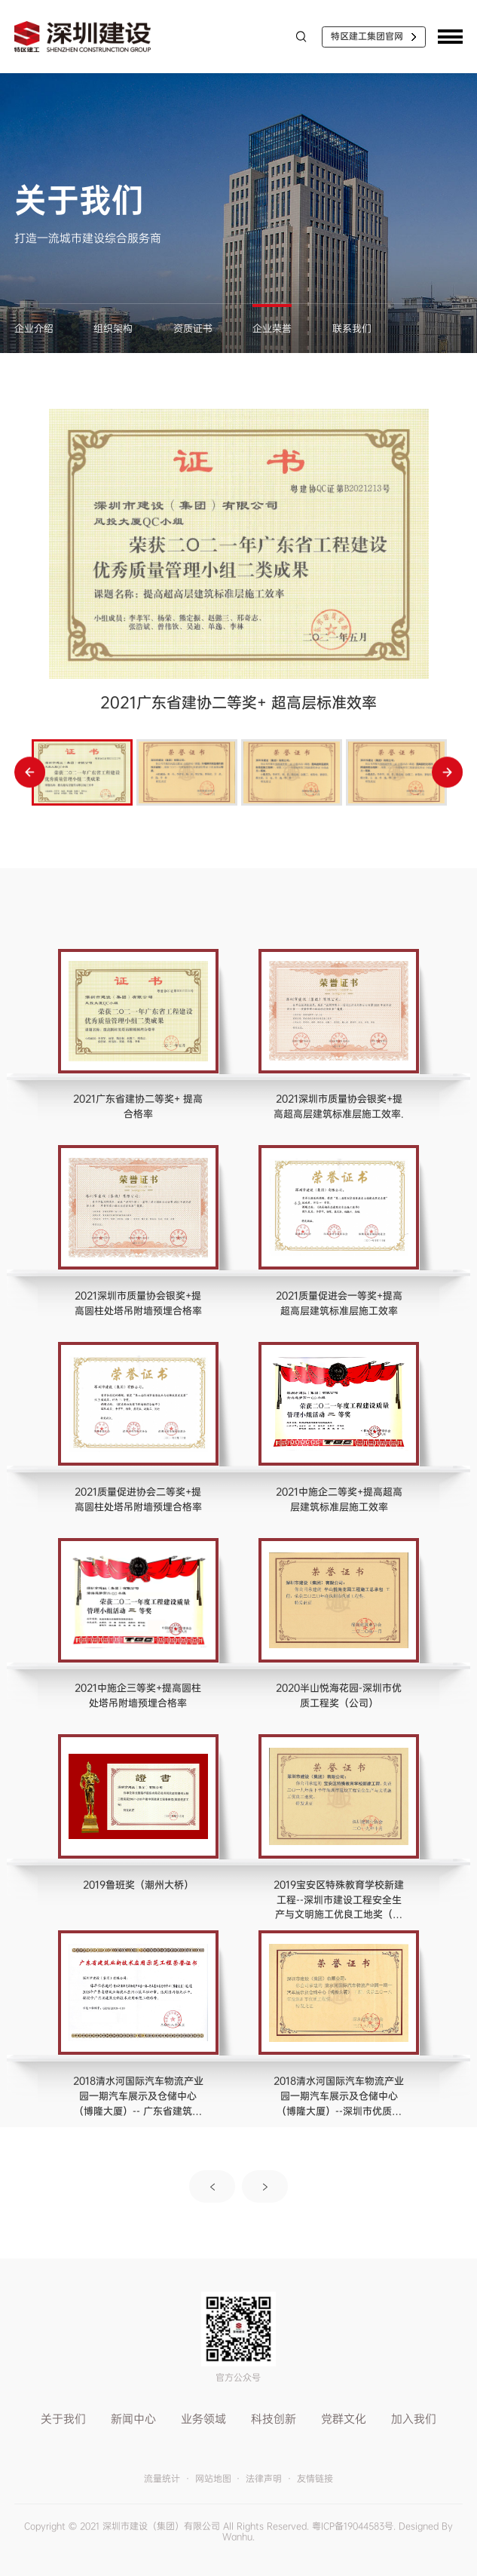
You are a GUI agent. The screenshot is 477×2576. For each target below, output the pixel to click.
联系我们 (352, 328)
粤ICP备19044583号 (352, 2526)
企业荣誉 (272, 328)
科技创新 (273, 2419)
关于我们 (63, 2419)
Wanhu (237, 2537)
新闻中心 (133, 2419)
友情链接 (315, 2479)
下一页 (265, 2186)
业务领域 (203, 2419)
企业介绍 (34, 328)
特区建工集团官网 (367, 36)
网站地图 (213, 2479)
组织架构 (113, 328)
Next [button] (447, 772)
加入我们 (413, 2419)
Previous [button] (29, 772)
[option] (238, 567)
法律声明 (264, 2479)
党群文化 (343, 2419)
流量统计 (162, 2479)
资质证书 (193, 328)
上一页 (212, 2186)
